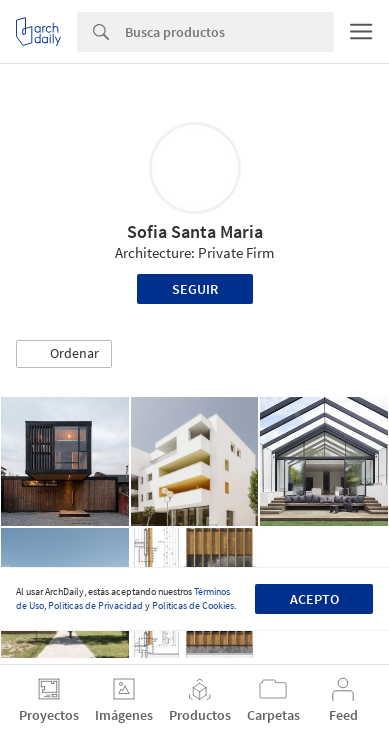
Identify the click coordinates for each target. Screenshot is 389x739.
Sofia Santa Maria (195, 231)
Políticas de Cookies (193, 605)
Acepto (314, 599)
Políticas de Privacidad (95, 605)
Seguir (195, 289)
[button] (64, 354)
